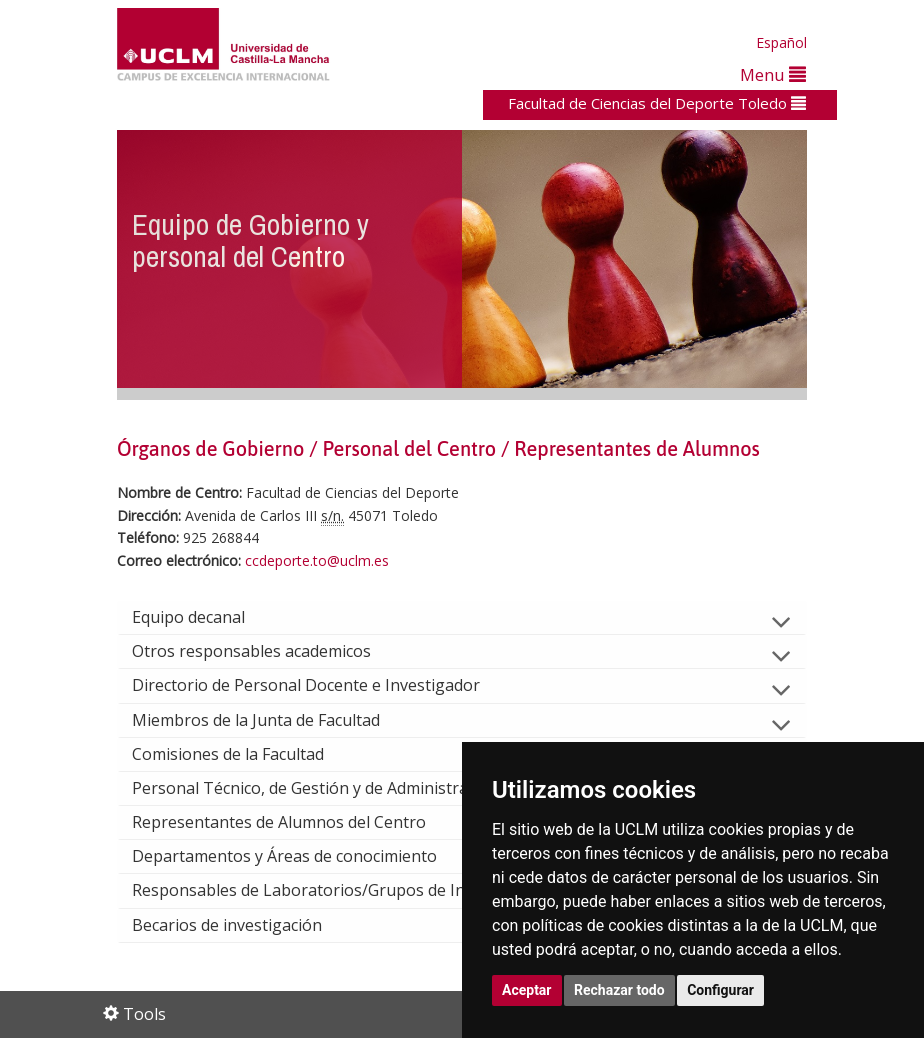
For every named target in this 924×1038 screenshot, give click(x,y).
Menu (773, 74)
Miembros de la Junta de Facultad (272, 720)
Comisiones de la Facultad (244, 754)
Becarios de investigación (243, 925)
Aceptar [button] (527, 990)
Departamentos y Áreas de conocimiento (300, 856)
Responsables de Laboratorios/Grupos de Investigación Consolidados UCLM (434, 890)
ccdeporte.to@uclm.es (317, 560)
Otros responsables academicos (267, 651)
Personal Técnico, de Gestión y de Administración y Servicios (372, 788)
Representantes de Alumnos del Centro (295, 822)
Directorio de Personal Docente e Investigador (322, 685)
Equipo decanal (204, 617)
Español (781, 42)
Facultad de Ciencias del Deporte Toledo (657, 103)
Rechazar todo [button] (619, 990)
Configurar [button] (720, 990)
